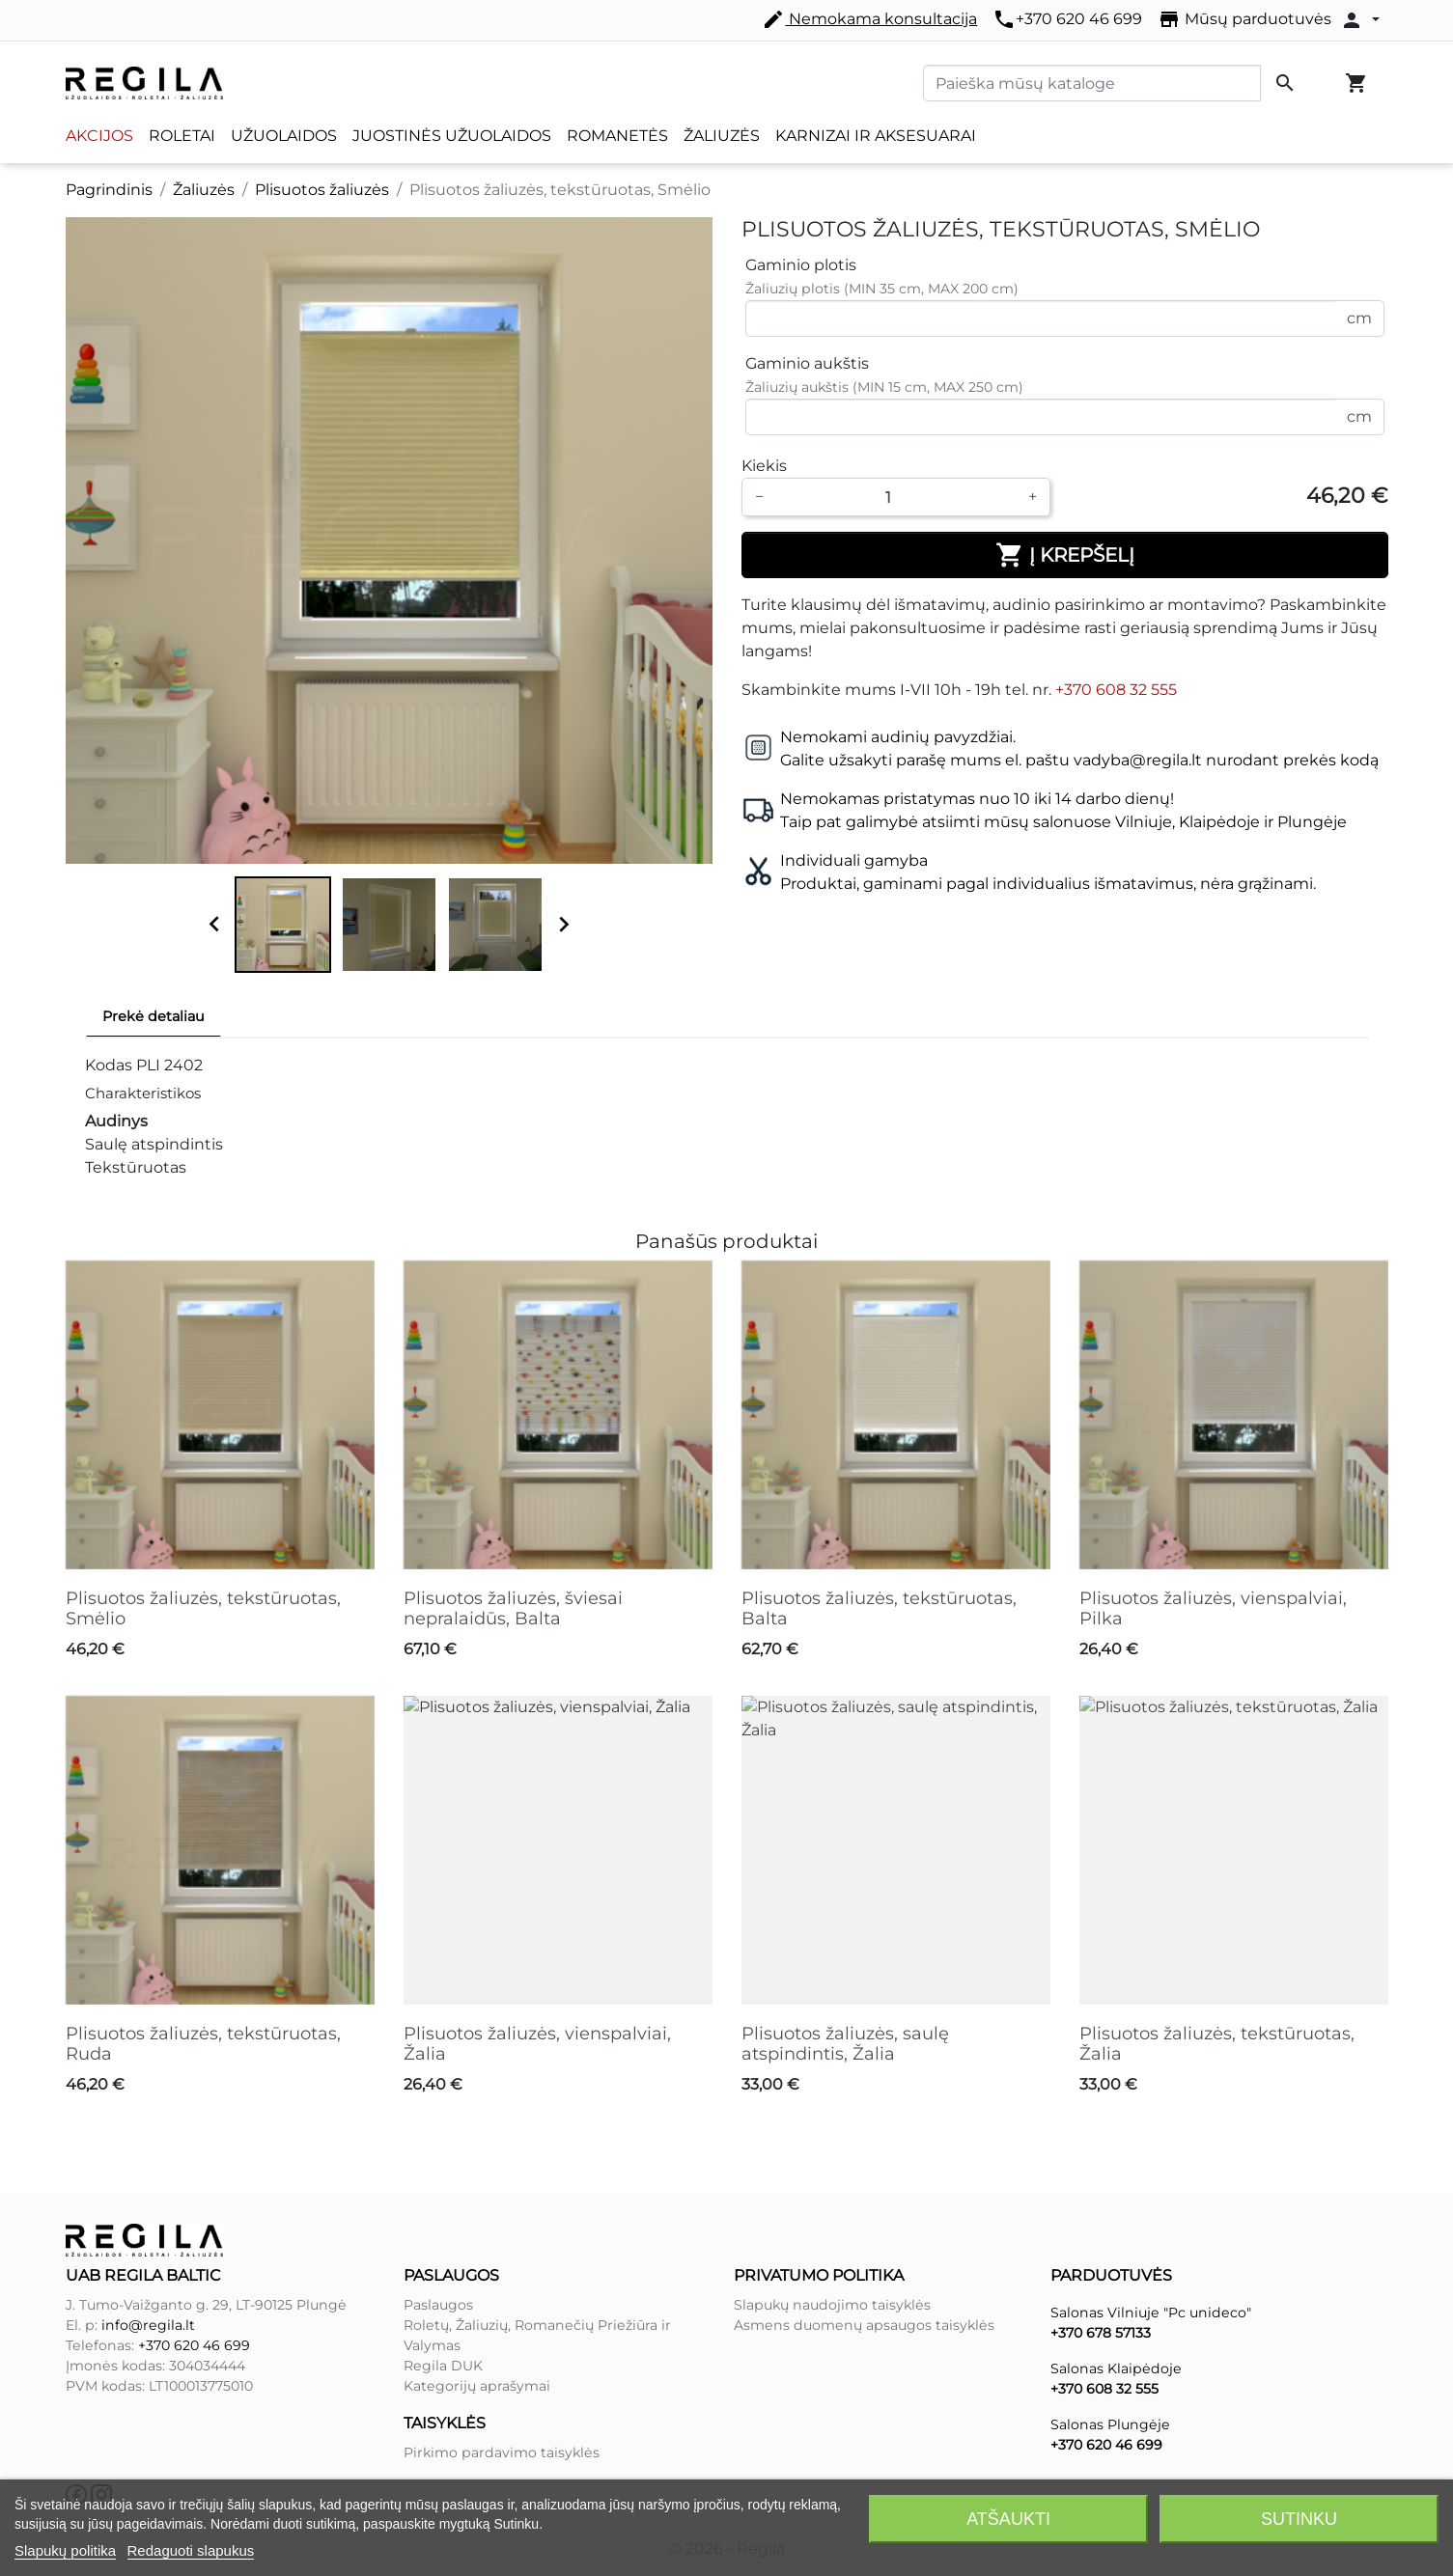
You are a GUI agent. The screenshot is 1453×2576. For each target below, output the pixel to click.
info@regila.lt (148, 2325)
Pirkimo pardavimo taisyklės (502, 2452)
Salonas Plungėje (1110, 2424)
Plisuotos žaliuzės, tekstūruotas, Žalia (1217, 2044)
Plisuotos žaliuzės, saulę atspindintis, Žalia (845, 2044)
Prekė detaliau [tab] (153, 1016)
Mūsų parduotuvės (1244, 19)
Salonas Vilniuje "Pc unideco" (1150, 2312)
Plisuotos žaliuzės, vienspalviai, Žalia (537, 2044)
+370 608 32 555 (1116, 689)
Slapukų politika (65, 2550)
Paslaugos (438, 2304)
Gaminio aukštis (807, 363)
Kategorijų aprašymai (477, 2386)
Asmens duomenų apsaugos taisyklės (864, 2325)
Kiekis (764, 466)
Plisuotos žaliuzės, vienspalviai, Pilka (1213, 1609)
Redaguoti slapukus (191, 2550)
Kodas (108, 1065)
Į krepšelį (1064, 554)
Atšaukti (1008, 2519)
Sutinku (1299, 2519)
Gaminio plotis (800, 265)
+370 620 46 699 (1067, 19)
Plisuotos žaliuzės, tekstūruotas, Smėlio (203, 1609)
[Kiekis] (896, 497)
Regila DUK (443, 2365)
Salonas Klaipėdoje (1116, 2368)
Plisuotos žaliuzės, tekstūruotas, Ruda (203, 2044)
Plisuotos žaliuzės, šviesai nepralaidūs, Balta (513, 1609)
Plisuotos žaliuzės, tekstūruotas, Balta (879, 1609)
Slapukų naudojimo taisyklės (832, 2304)
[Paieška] (1092, 83)
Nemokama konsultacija (869, 19)
